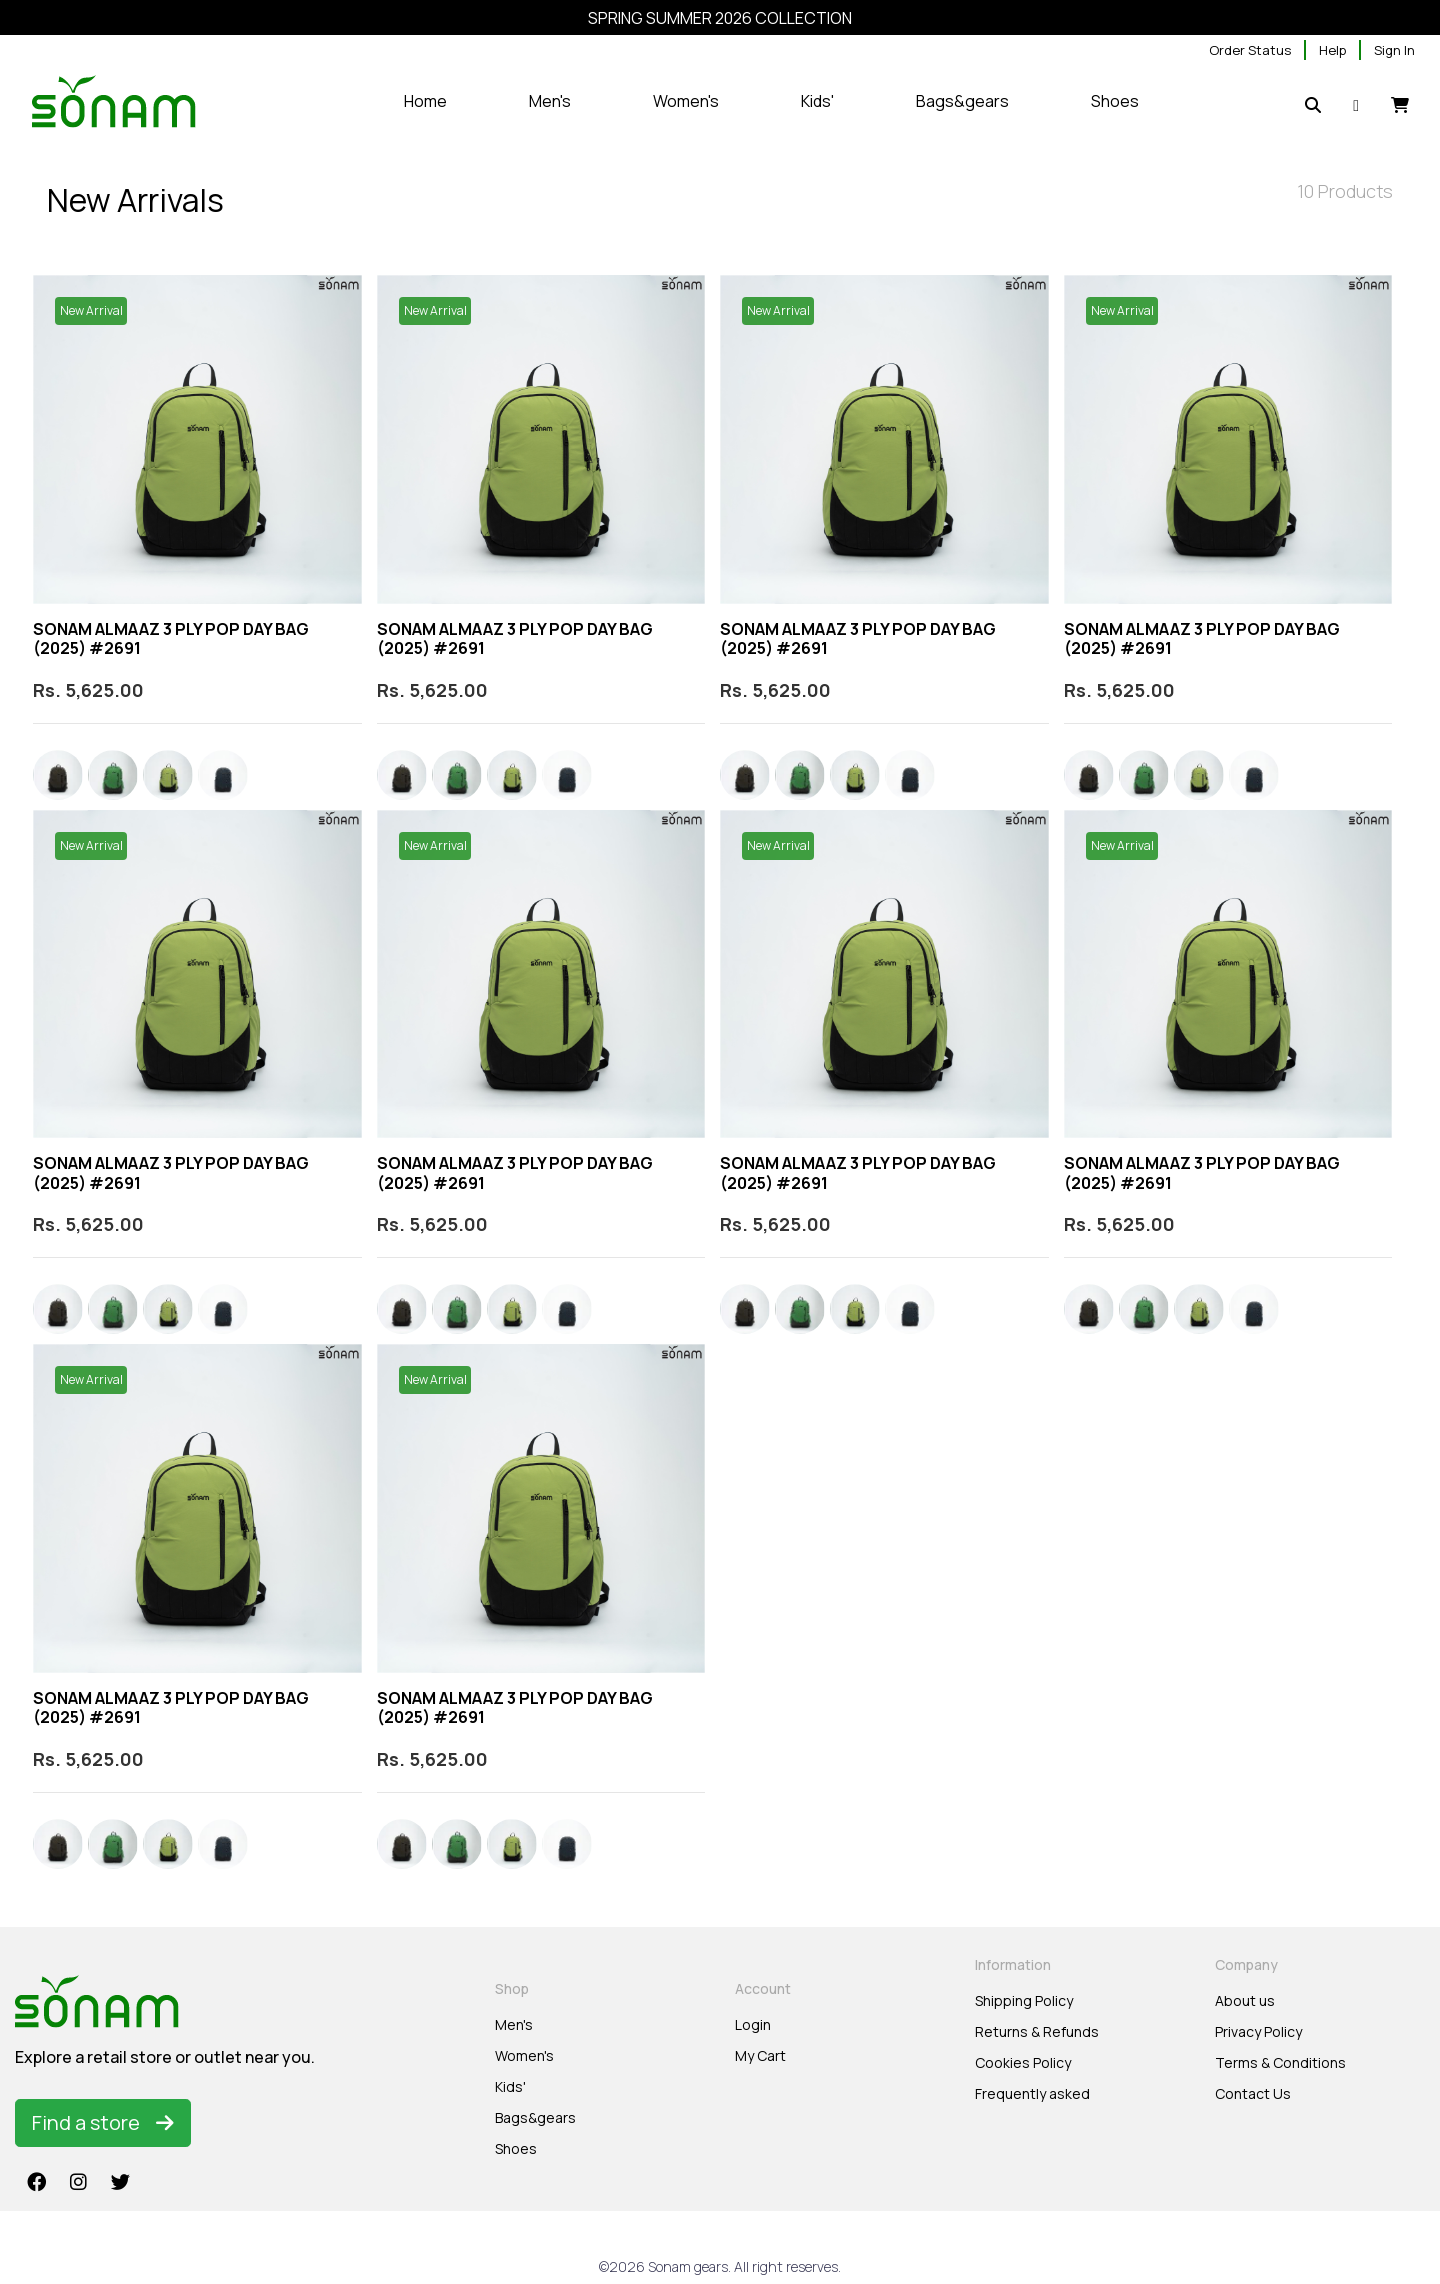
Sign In (1394, 50)
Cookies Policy (1023, 2062)
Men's (514, 2024)
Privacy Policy (1258, 2031)
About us (1245, 2000)
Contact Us (1253, 2093)
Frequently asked (1032, 2093)
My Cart (760, 2055)
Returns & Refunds (1037, 2031)
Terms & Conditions (1280, 2062)
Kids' (510, 2086)
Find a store (103, 2122)
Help (1332, 50)
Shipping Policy (1024, 2000)
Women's (524, 2055)
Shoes (516, 2148)
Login (753, 2024)
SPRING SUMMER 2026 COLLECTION (720, 18)
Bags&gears (535, 2117)
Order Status (1250, 50)
